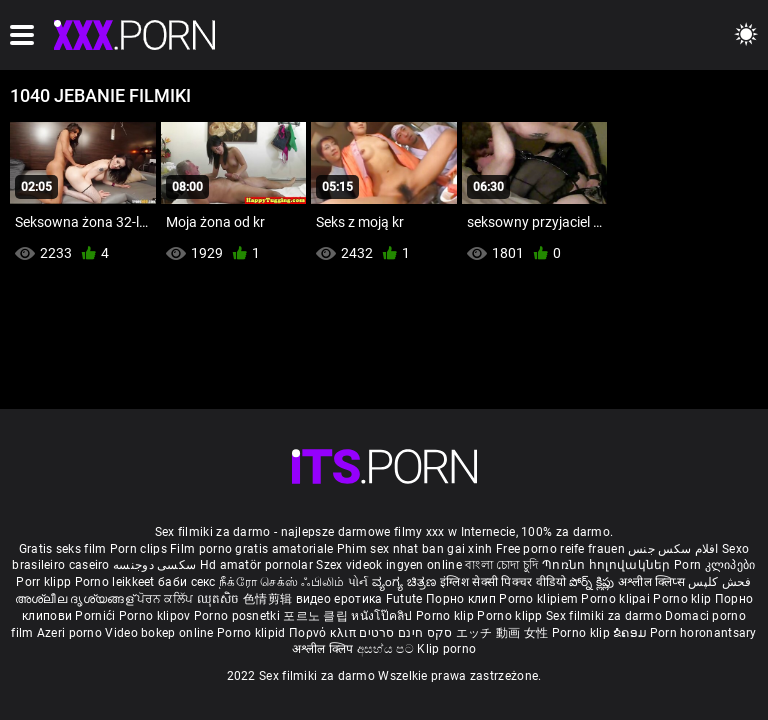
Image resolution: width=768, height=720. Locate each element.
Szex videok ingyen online (389, 565)
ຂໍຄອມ (631, 633)
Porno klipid (253, 633)
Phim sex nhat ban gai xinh (415, 549)
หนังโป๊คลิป (383, 616)
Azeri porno (71, 633)
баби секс (187, 582)
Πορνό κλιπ (324, 633)
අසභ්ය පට (387, 649)
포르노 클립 (317, 616)
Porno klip (683, 599)
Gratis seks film (63, 549)
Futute (404, 599)
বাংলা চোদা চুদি (501, 565)
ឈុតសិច (220, 599)
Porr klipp (45, 582)
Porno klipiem (540, 599)
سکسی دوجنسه (154, 565)
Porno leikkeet (117, 582)
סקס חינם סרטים (405, 633)
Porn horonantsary (703, 633)
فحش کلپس (719, 582)
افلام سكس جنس (673, 549)
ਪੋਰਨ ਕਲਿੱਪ (166, 599)
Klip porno (446, 649)
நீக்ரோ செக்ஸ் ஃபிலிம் (282, 582)
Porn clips (140, 549)
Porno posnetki (239, 616)
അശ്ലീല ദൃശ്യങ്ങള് (76, 599)
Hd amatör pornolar (256, 565)
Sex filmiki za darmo (604, 616)
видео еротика (339, 599)
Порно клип (462, 599)
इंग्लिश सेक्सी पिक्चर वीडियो (503, 582)
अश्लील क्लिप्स (653, 582)
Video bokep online (159, 633)
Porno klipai (617, 599)
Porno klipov (156, 616)
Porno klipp (511, 616)
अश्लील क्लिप (324, 649)
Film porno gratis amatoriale (251, 549)
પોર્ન (358, 582)
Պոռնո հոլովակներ (608, 565)
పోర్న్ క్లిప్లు (593, 582)
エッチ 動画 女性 (502, 633)
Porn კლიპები (715, 565)
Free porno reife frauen (560, 549)
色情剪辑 (269, 599)
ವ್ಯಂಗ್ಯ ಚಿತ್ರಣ (406, 582)
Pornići (96, 616)
